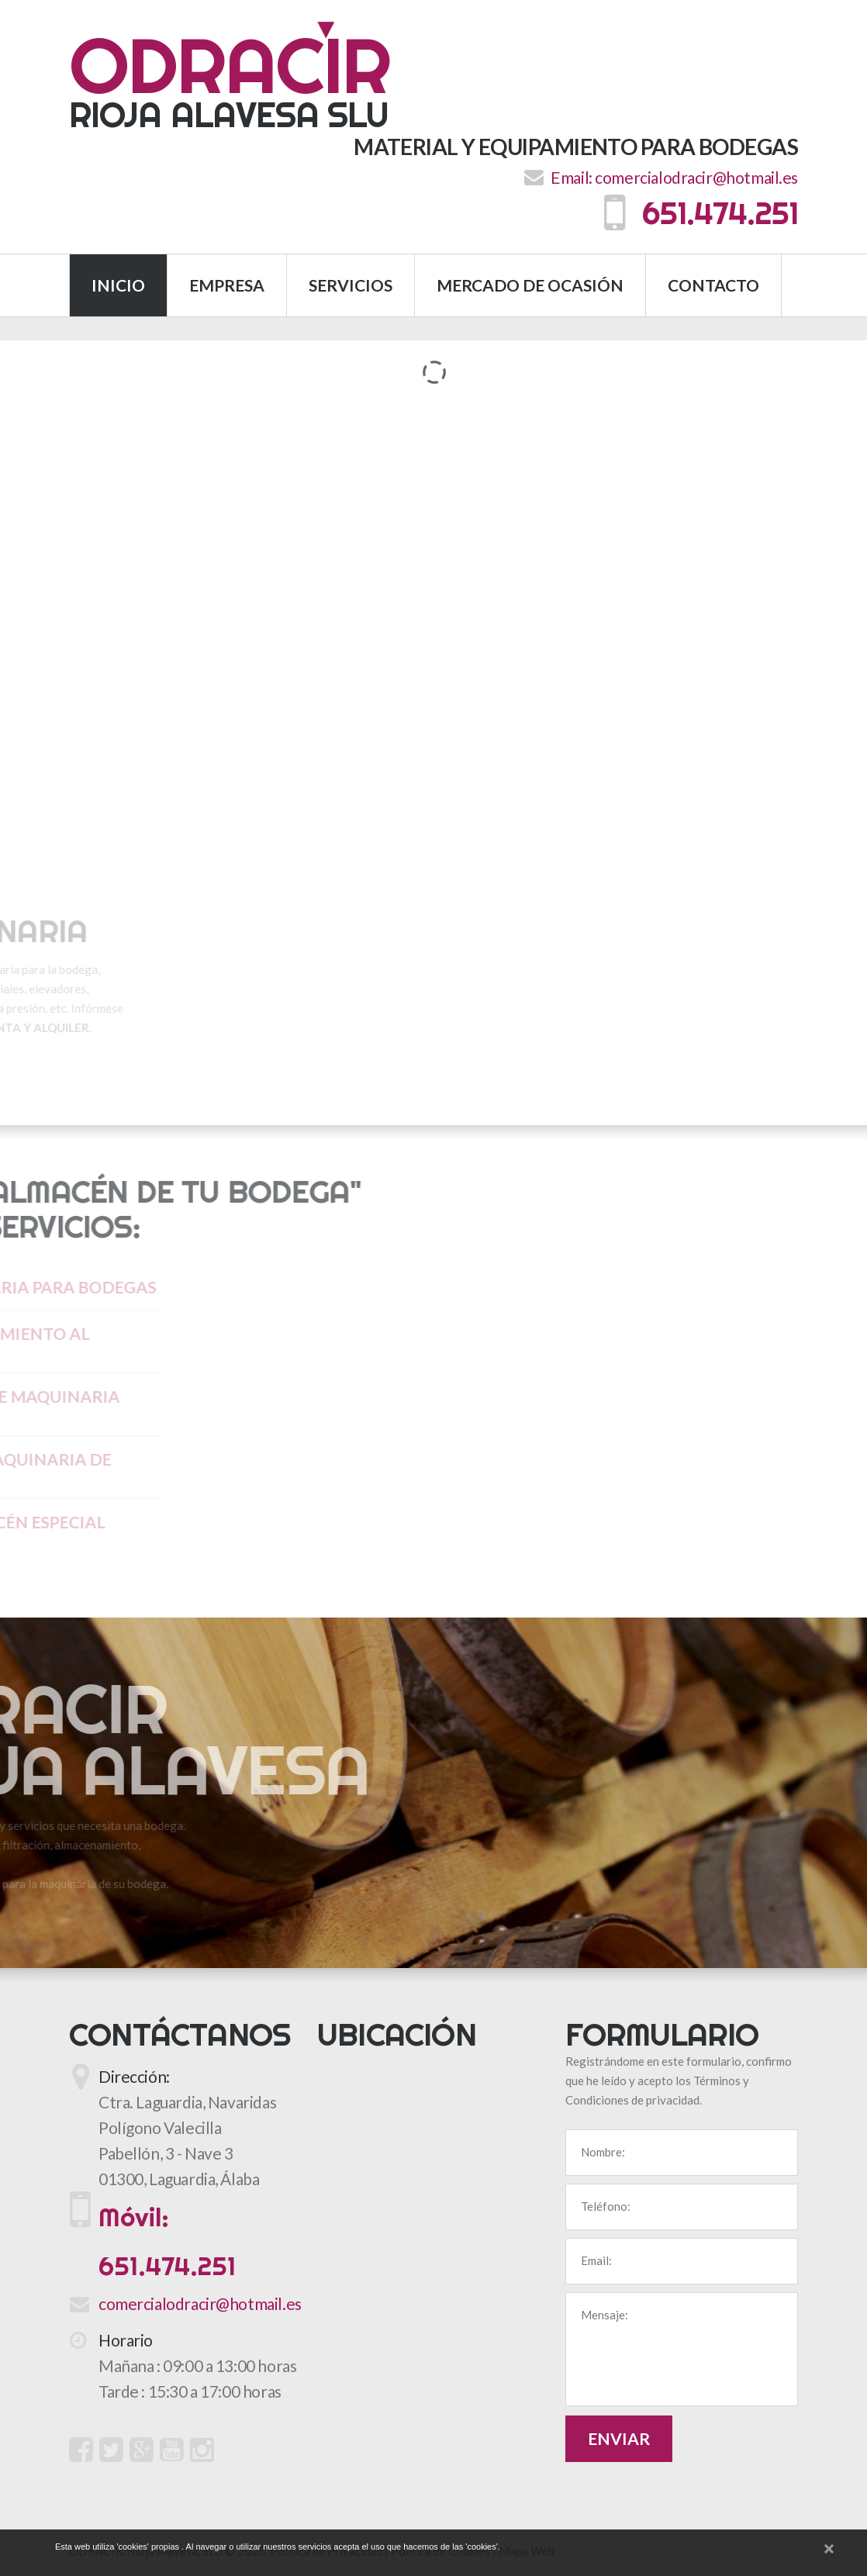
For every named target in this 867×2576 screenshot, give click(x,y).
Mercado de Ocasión (530, 287)
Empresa (226, 287)
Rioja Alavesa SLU (229, 79)
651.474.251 (701, 216)
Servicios (350, 287)
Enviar (619, 2441)
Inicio (118, 287)
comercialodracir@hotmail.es (696, 179)
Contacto (713, 287)
